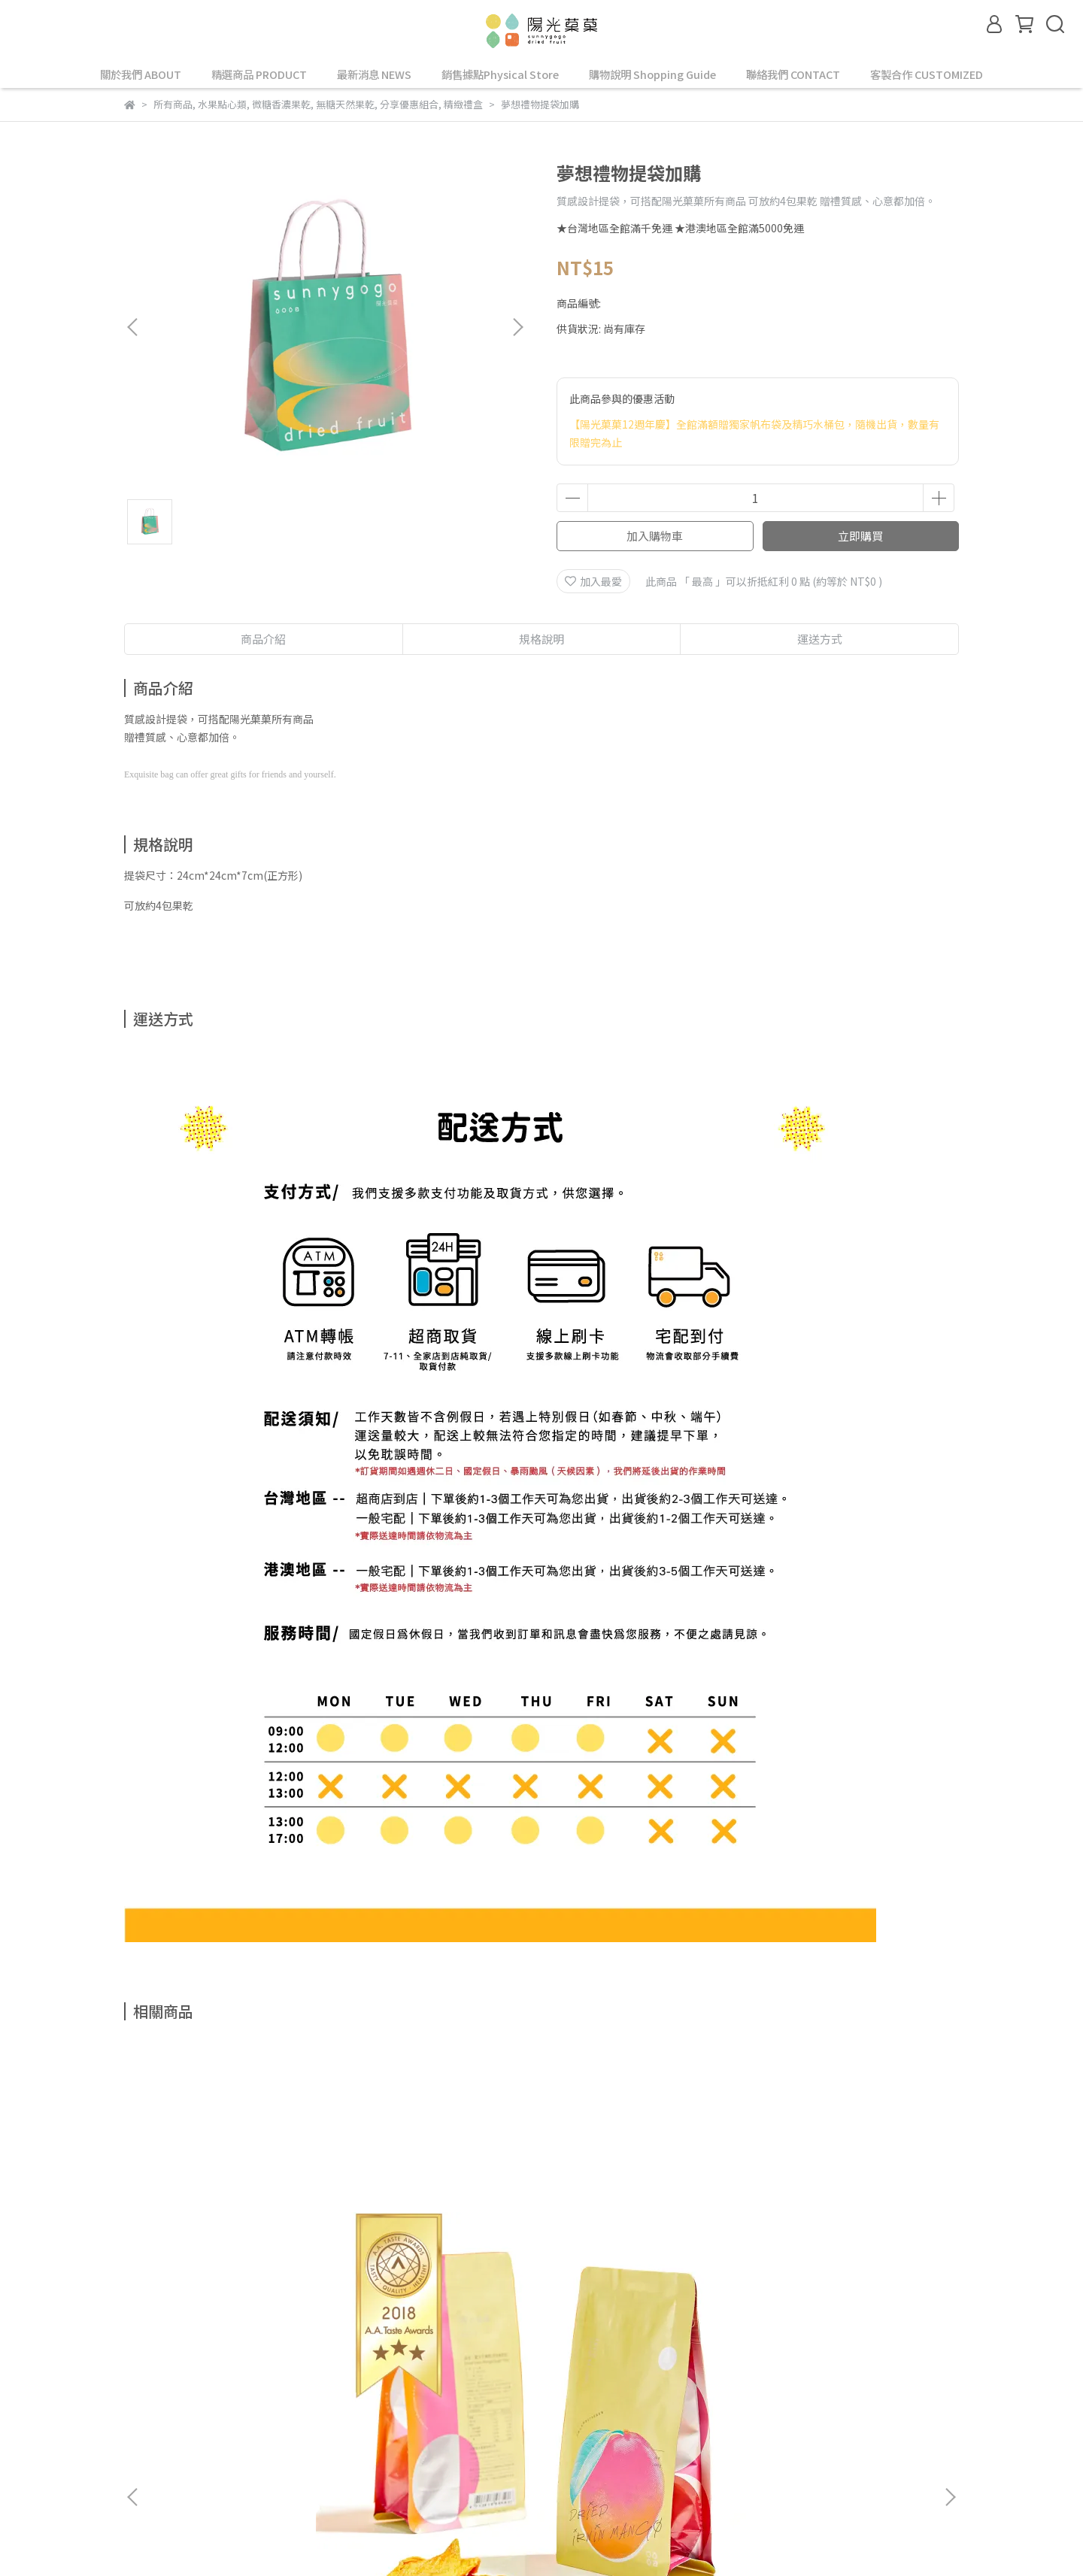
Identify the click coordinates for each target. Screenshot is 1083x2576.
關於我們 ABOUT (140, 74)
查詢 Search (153, 2393)
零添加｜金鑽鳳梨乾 (440, 2227)
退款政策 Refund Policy (584, 2393)
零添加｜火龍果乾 (643, 2227)
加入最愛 (593, 581)
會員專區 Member (336, 2393)
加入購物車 (654, 536)
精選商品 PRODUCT (259, 74)
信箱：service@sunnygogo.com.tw (211, 2481)
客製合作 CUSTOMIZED (926, 74)
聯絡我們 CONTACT (793, 74)
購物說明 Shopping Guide (652, 74)
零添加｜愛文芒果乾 (237, 2227)
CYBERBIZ (581, 2537)
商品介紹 (263, 639)
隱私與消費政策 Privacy (454, 2393)
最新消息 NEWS (374, 74)
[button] (517, 327)
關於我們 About (237, 2393)
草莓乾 (846, 2227)
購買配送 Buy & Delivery (182, 2411)
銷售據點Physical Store (500, 74)
